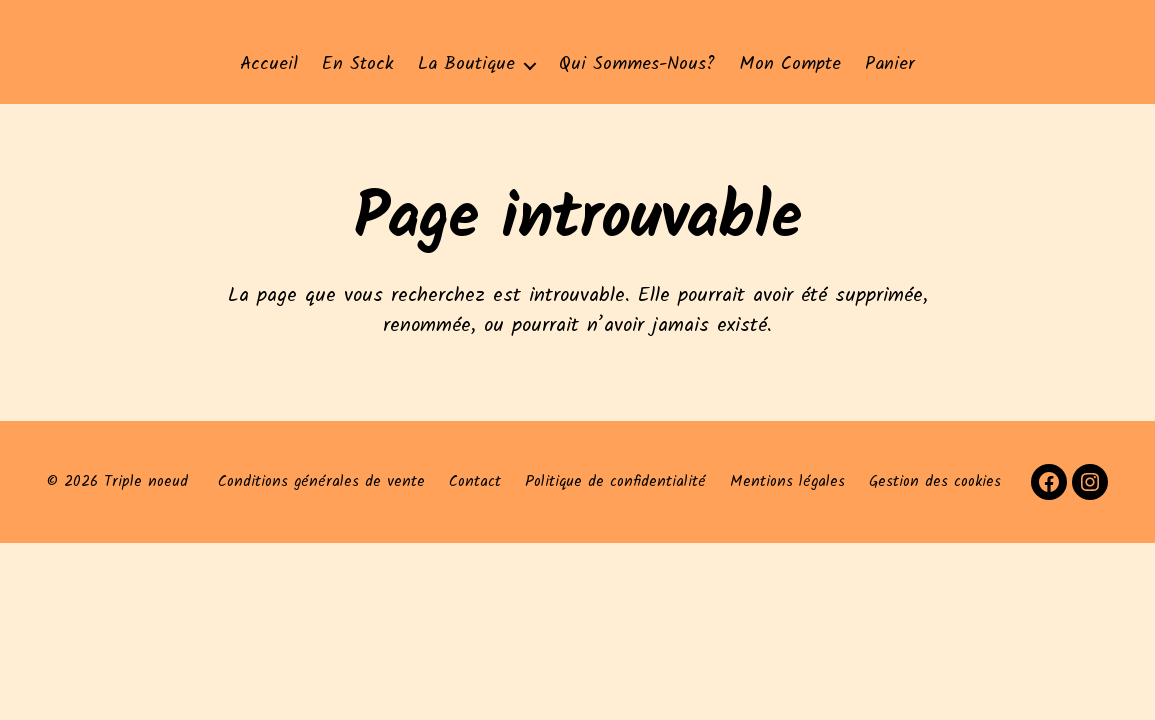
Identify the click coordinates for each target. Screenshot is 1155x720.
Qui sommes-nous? (637, 65)
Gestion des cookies (935, 482)
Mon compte (790, 65)
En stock (358, 65)
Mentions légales (787, 482)
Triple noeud (146, 482)
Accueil (269, 65)
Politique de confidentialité (615, 482)
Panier (890, 65)
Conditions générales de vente (321, 482)
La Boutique (466, 65)
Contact (475, 482)
